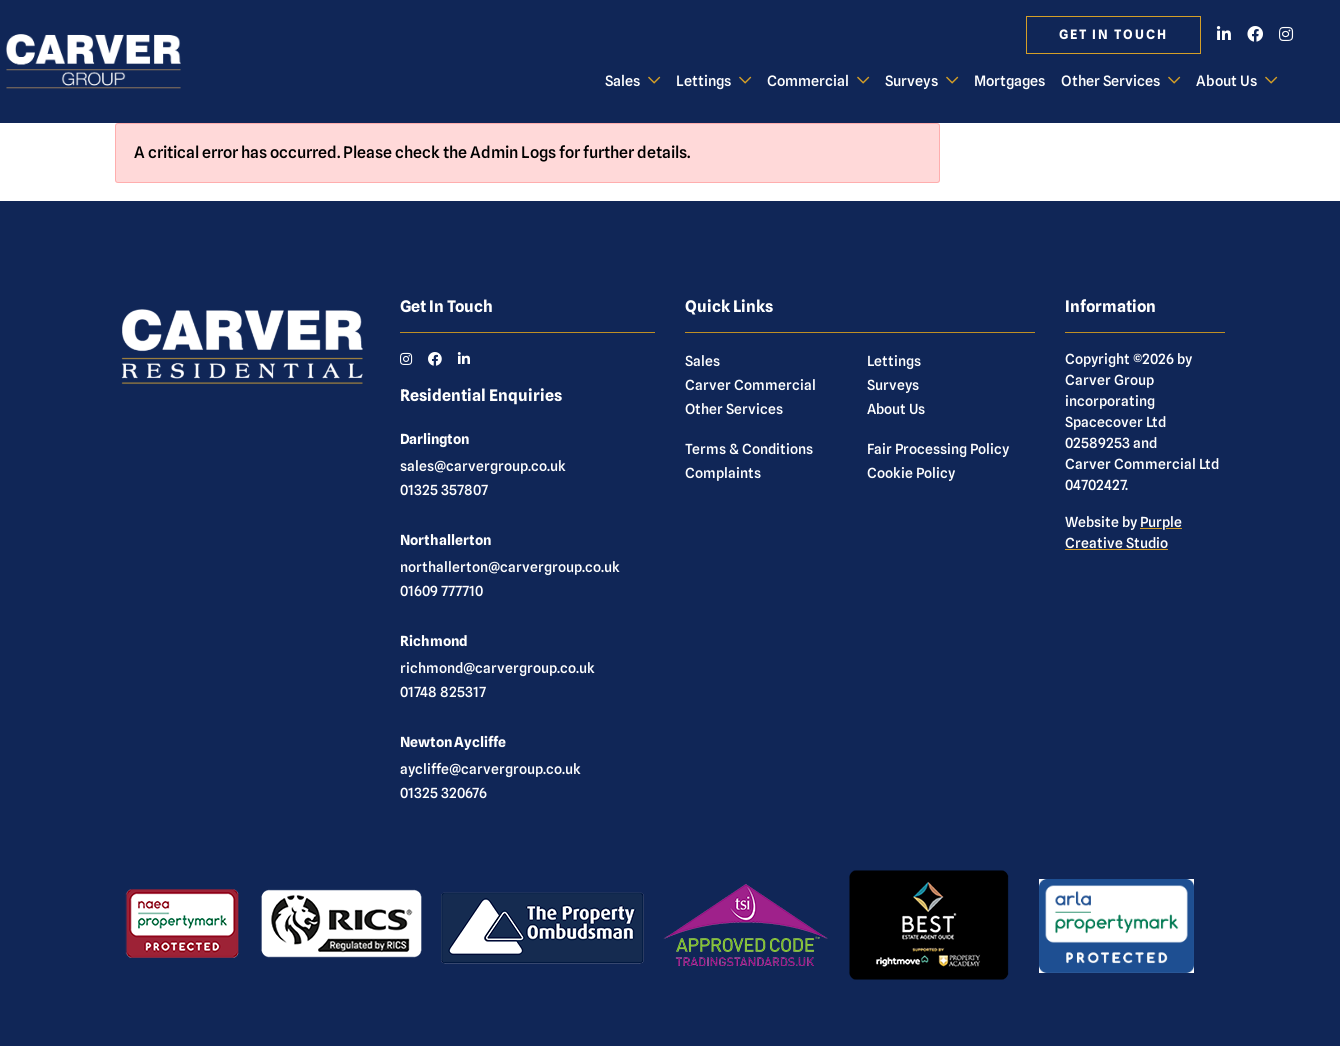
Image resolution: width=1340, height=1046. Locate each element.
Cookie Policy (911, 473)
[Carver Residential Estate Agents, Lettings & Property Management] (110, 62)
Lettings (703, 80)
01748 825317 (443, 692)
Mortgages (1009, 80)
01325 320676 (443, 793)
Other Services (1110, 80)
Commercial (808, 80)
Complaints (723, 473)
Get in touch (1113, 34)
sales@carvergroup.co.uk (483, 466)
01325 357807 (444, 490)
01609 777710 (441, 591)
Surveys (911, 80)
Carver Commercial (750, 385)
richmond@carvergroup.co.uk (497, 668)
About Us (1226, 80)
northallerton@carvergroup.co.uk (510, 567)
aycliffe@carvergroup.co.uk (490, 769)
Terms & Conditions (749, 449)
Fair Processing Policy (938, 449)
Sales (622, 80)
